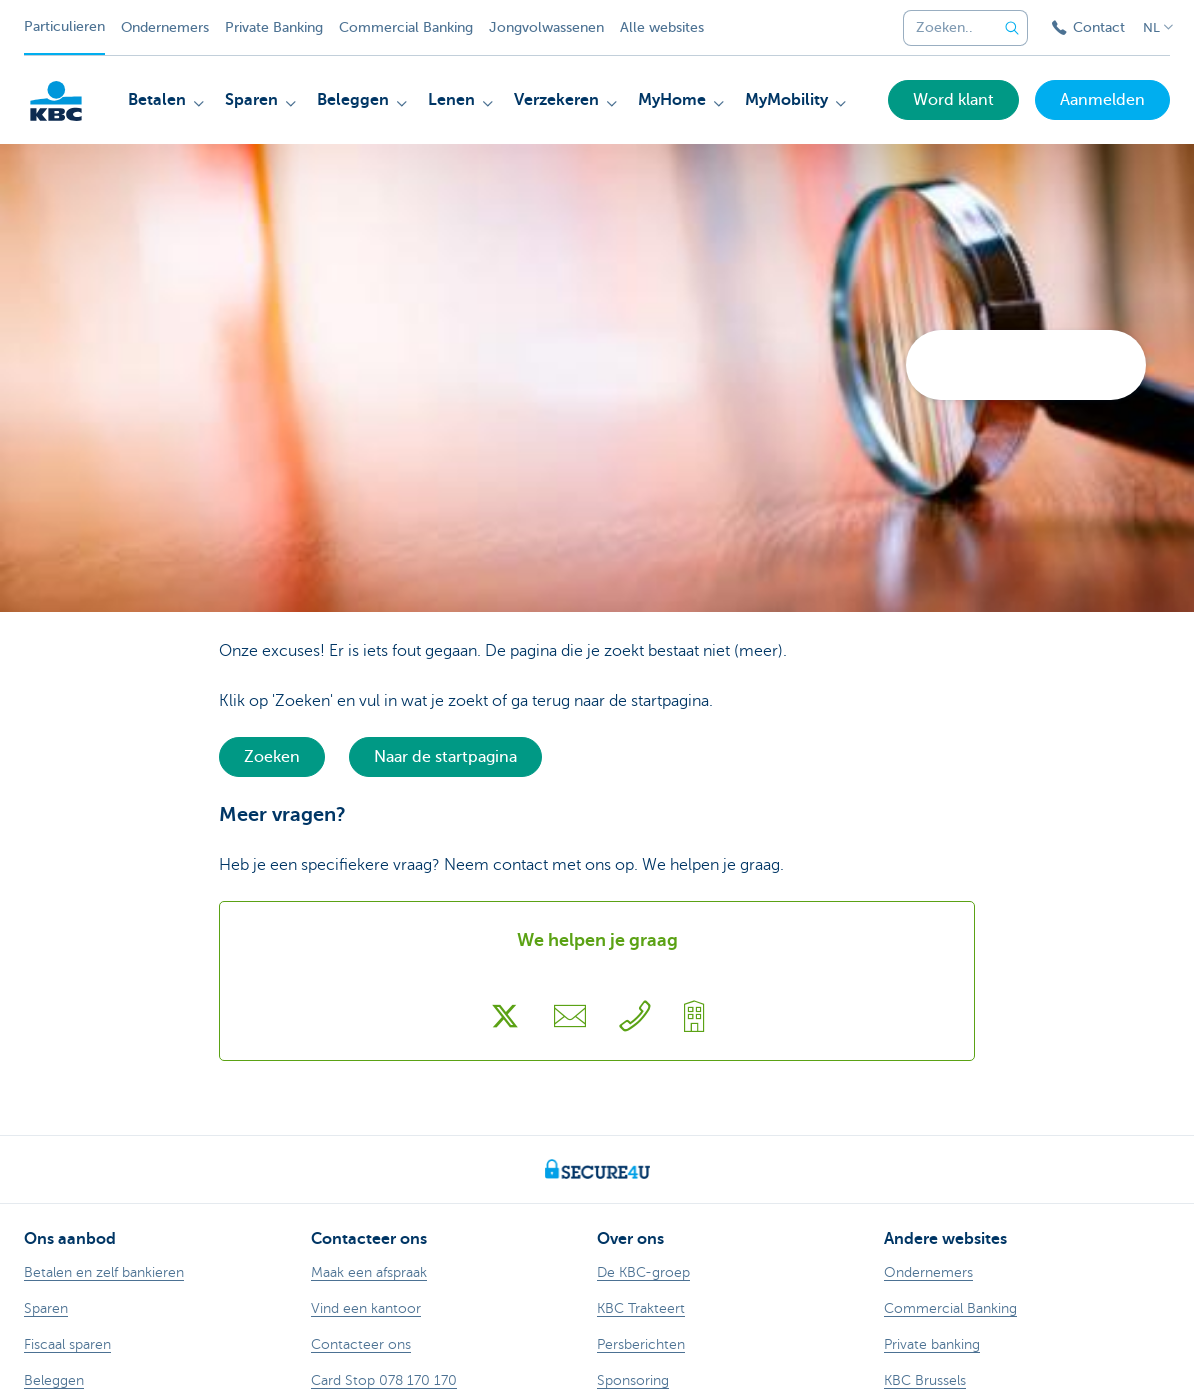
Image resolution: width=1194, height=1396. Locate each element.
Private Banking (274, 27)
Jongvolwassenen (546, 27)
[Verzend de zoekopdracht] (1012, 28)
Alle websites (662, 27)
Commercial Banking (406, 27)
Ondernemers (165, 27)
